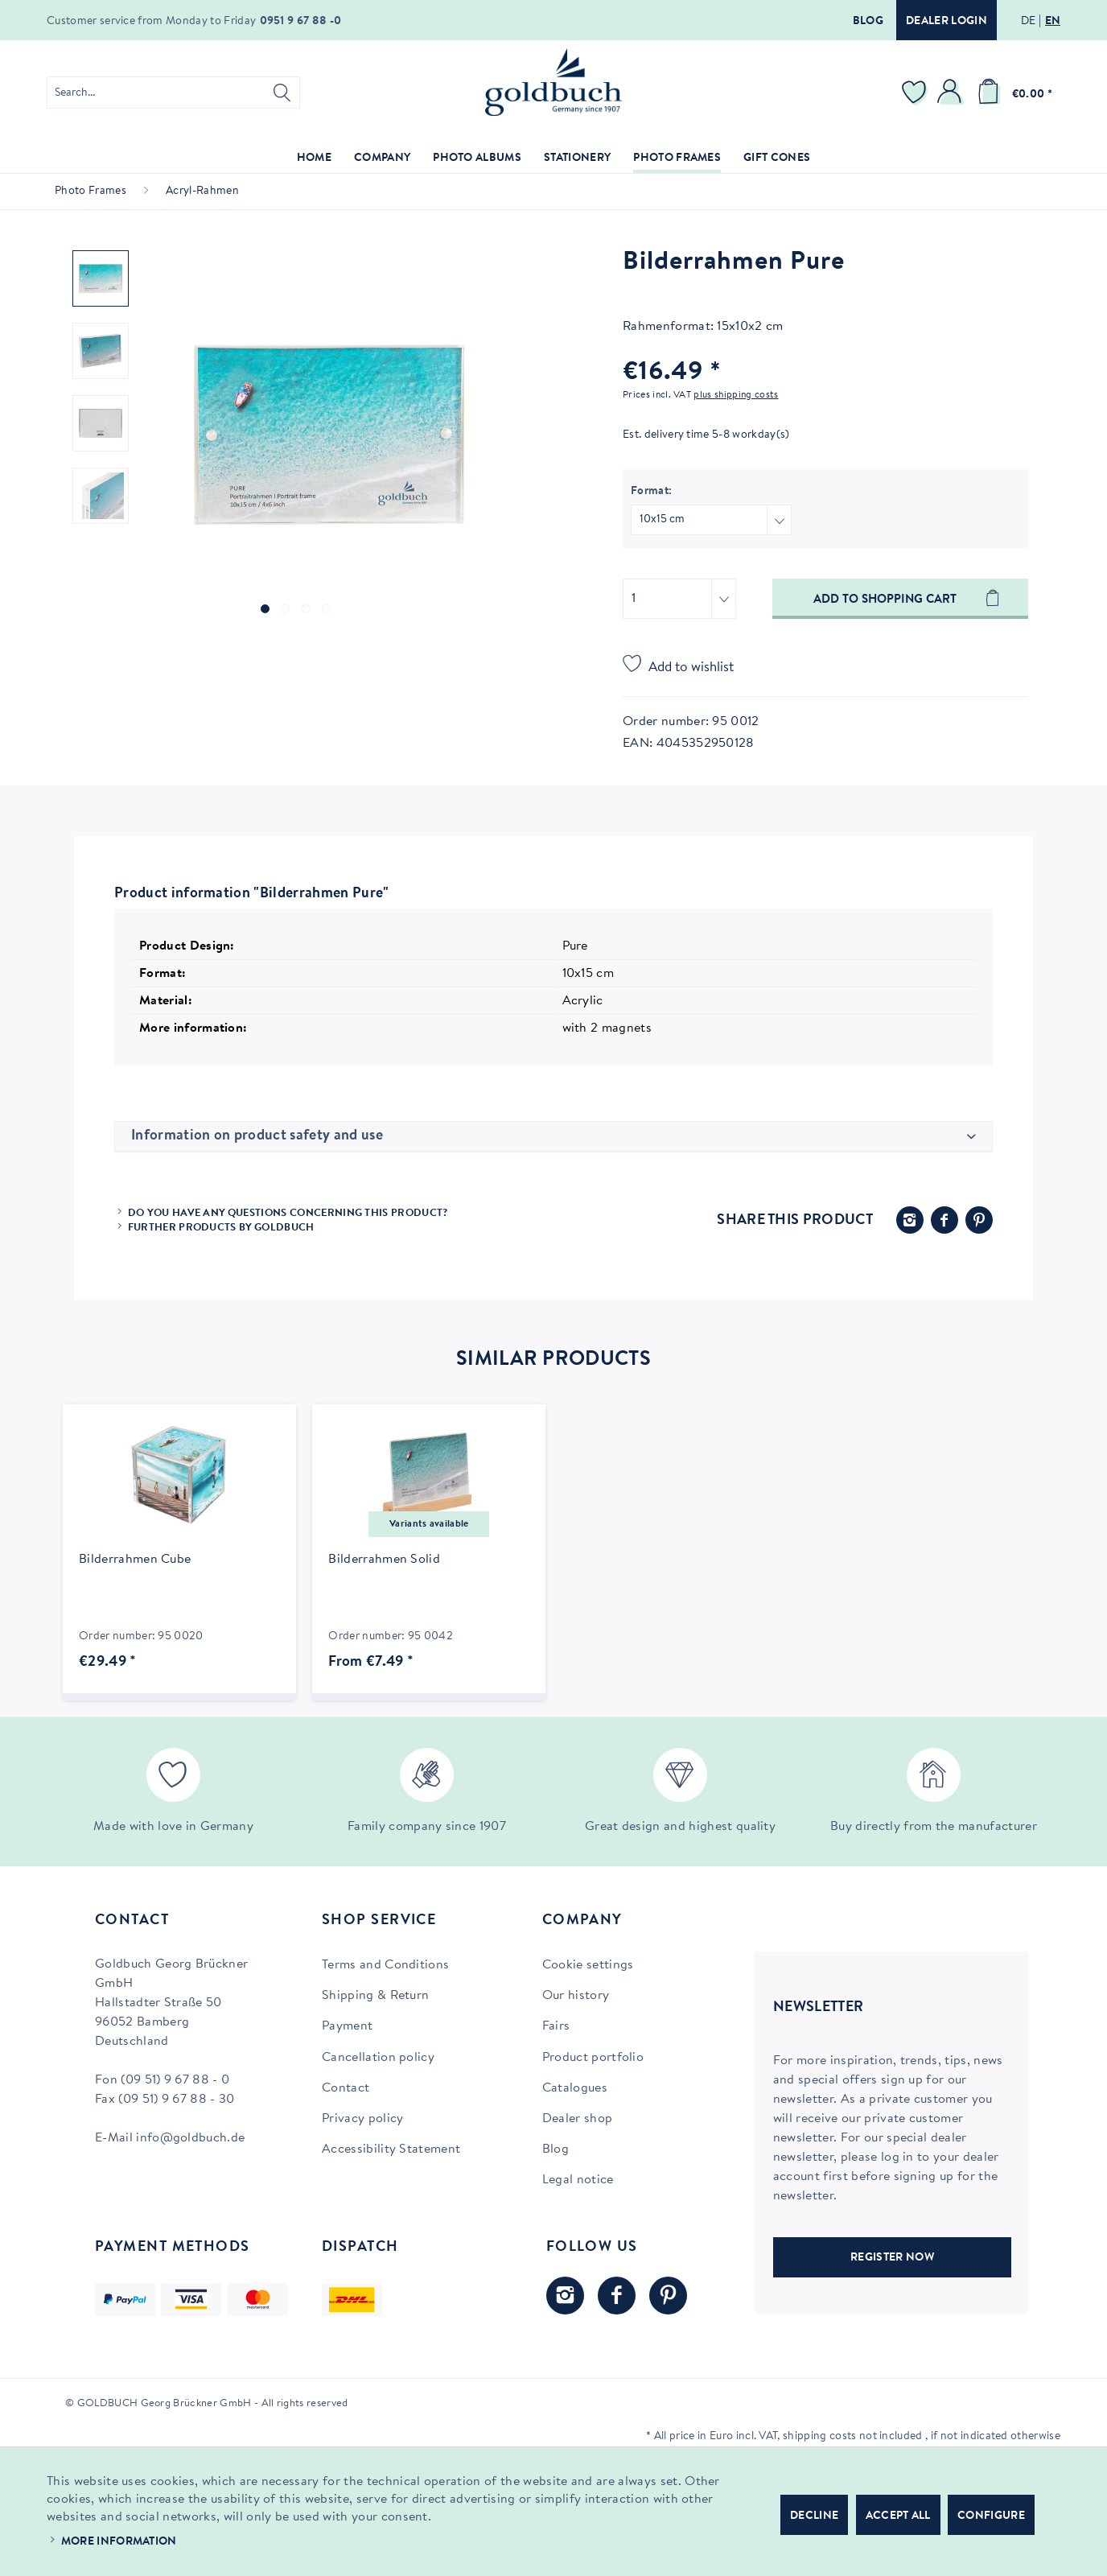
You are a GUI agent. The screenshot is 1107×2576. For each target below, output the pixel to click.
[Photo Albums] (477, 159)
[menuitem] (173, 92)
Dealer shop (577, 2118)
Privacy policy (362, 2118)
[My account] (952, 92)
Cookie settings (588, 1965)
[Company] (382, 159)
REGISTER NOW (892, 2258)
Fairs (556, 2026)
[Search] (282, 92)
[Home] (314, 159)
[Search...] (173, 92)
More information (119, 2542)
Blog (868, 21)
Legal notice (578, 2180)
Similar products (553, 1360)
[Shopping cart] (1012, 92)
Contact (345, 2088)
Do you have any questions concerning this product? (288, 1213)
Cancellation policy (378, 2057)
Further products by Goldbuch (221, 1227)
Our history (576, 1995)
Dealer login (946, 21)
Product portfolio (593, 2057)
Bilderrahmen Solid (384, 1559)
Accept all (898, 2516)
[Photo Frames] (677, 159)
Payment (347, 2026)
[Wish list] (916, 92)
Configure (991, 2516)
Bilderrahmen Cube (135, 1559)
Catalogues (574, 2088)
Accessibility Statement (391, 2149)
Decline (814, 2516)
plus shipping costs (735, 395)
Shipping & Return (375, 1995)
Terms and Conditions (385, 1965)
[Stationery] (577, 159)
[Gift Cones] (776, 159)
